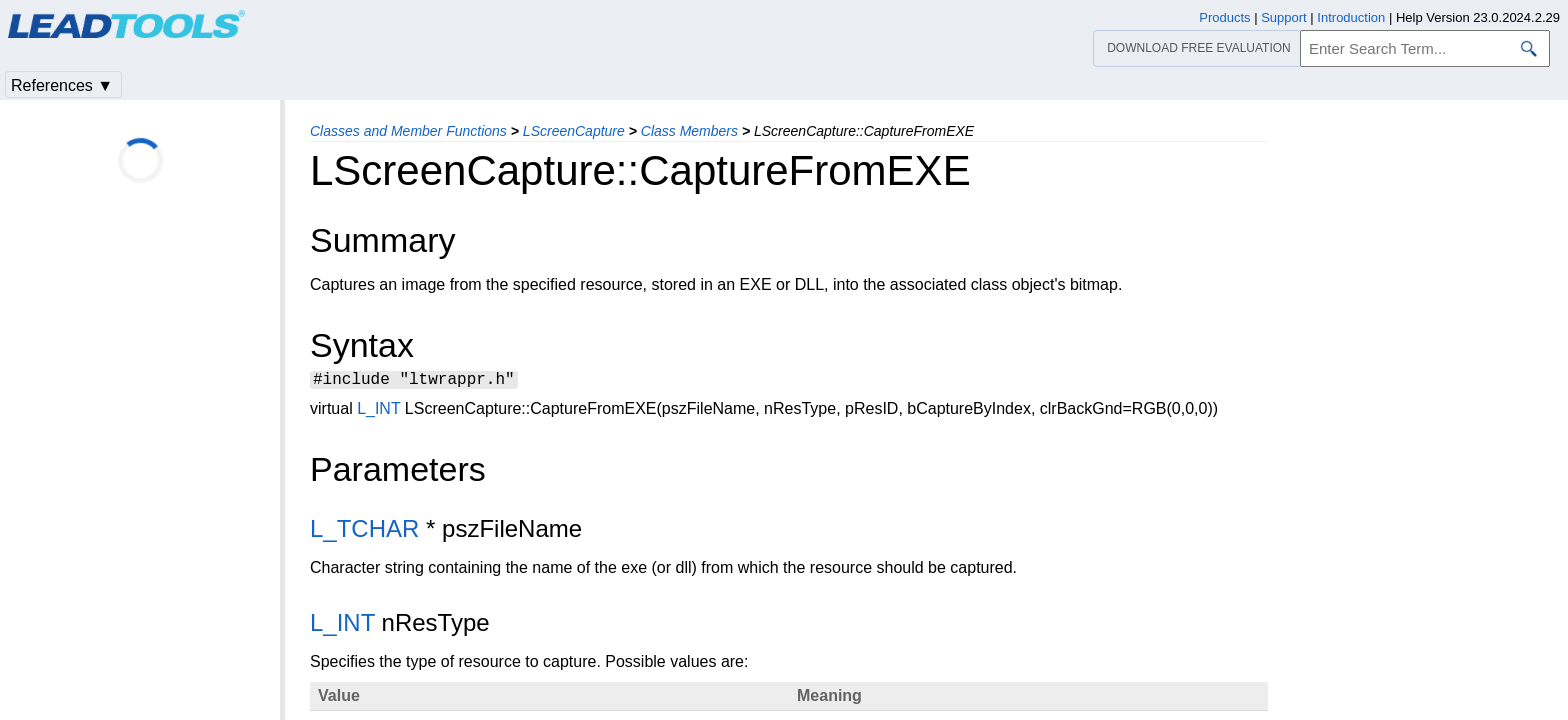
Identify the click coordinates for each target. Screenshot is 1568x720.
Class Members (689, 131)
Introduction (1351, 17)
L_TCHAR (364, 531)
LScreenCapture (574, 131)
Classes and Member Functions (408, 131)
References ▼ (62, 85)
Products (1224, 17)
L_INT (378, 411)
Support (1284, 17)
